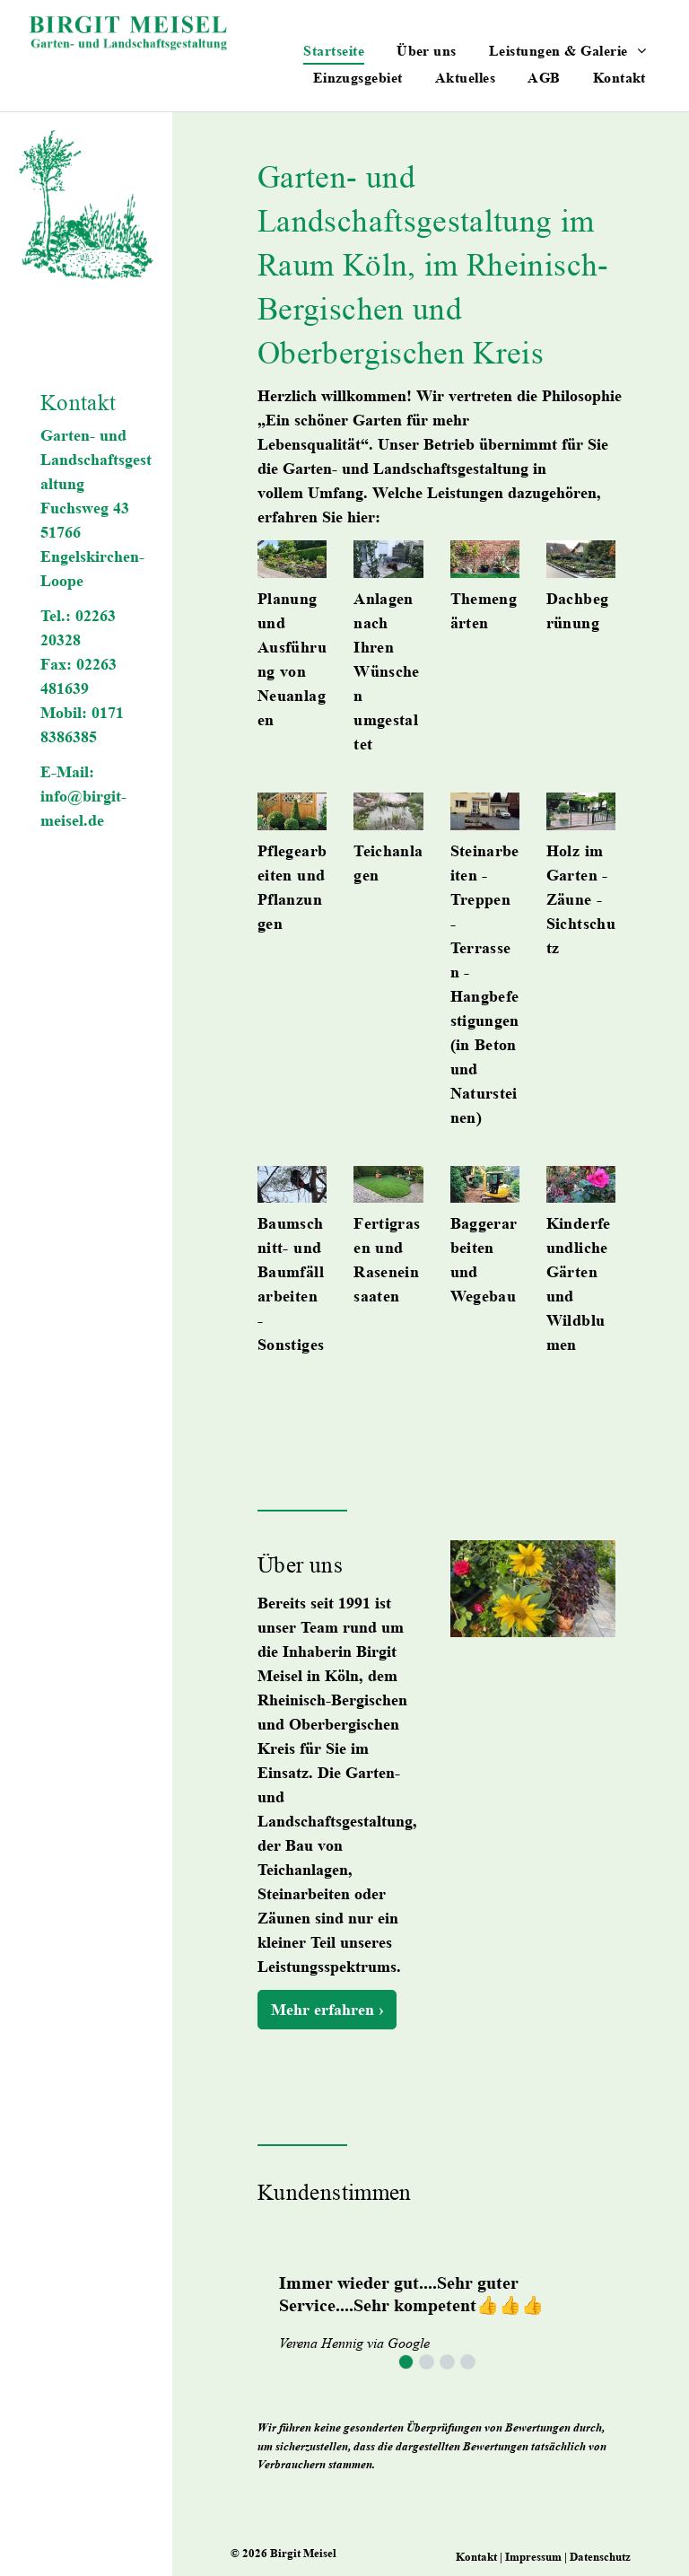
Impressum (533, 2556)
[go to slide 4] (468, 2362)
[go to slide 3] (447, 2362)
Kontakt (476, 2556)
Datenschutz (600, 2556)
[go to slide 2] (426, 2362)
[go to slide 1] (406, 2362)
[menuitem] (333, 50)
